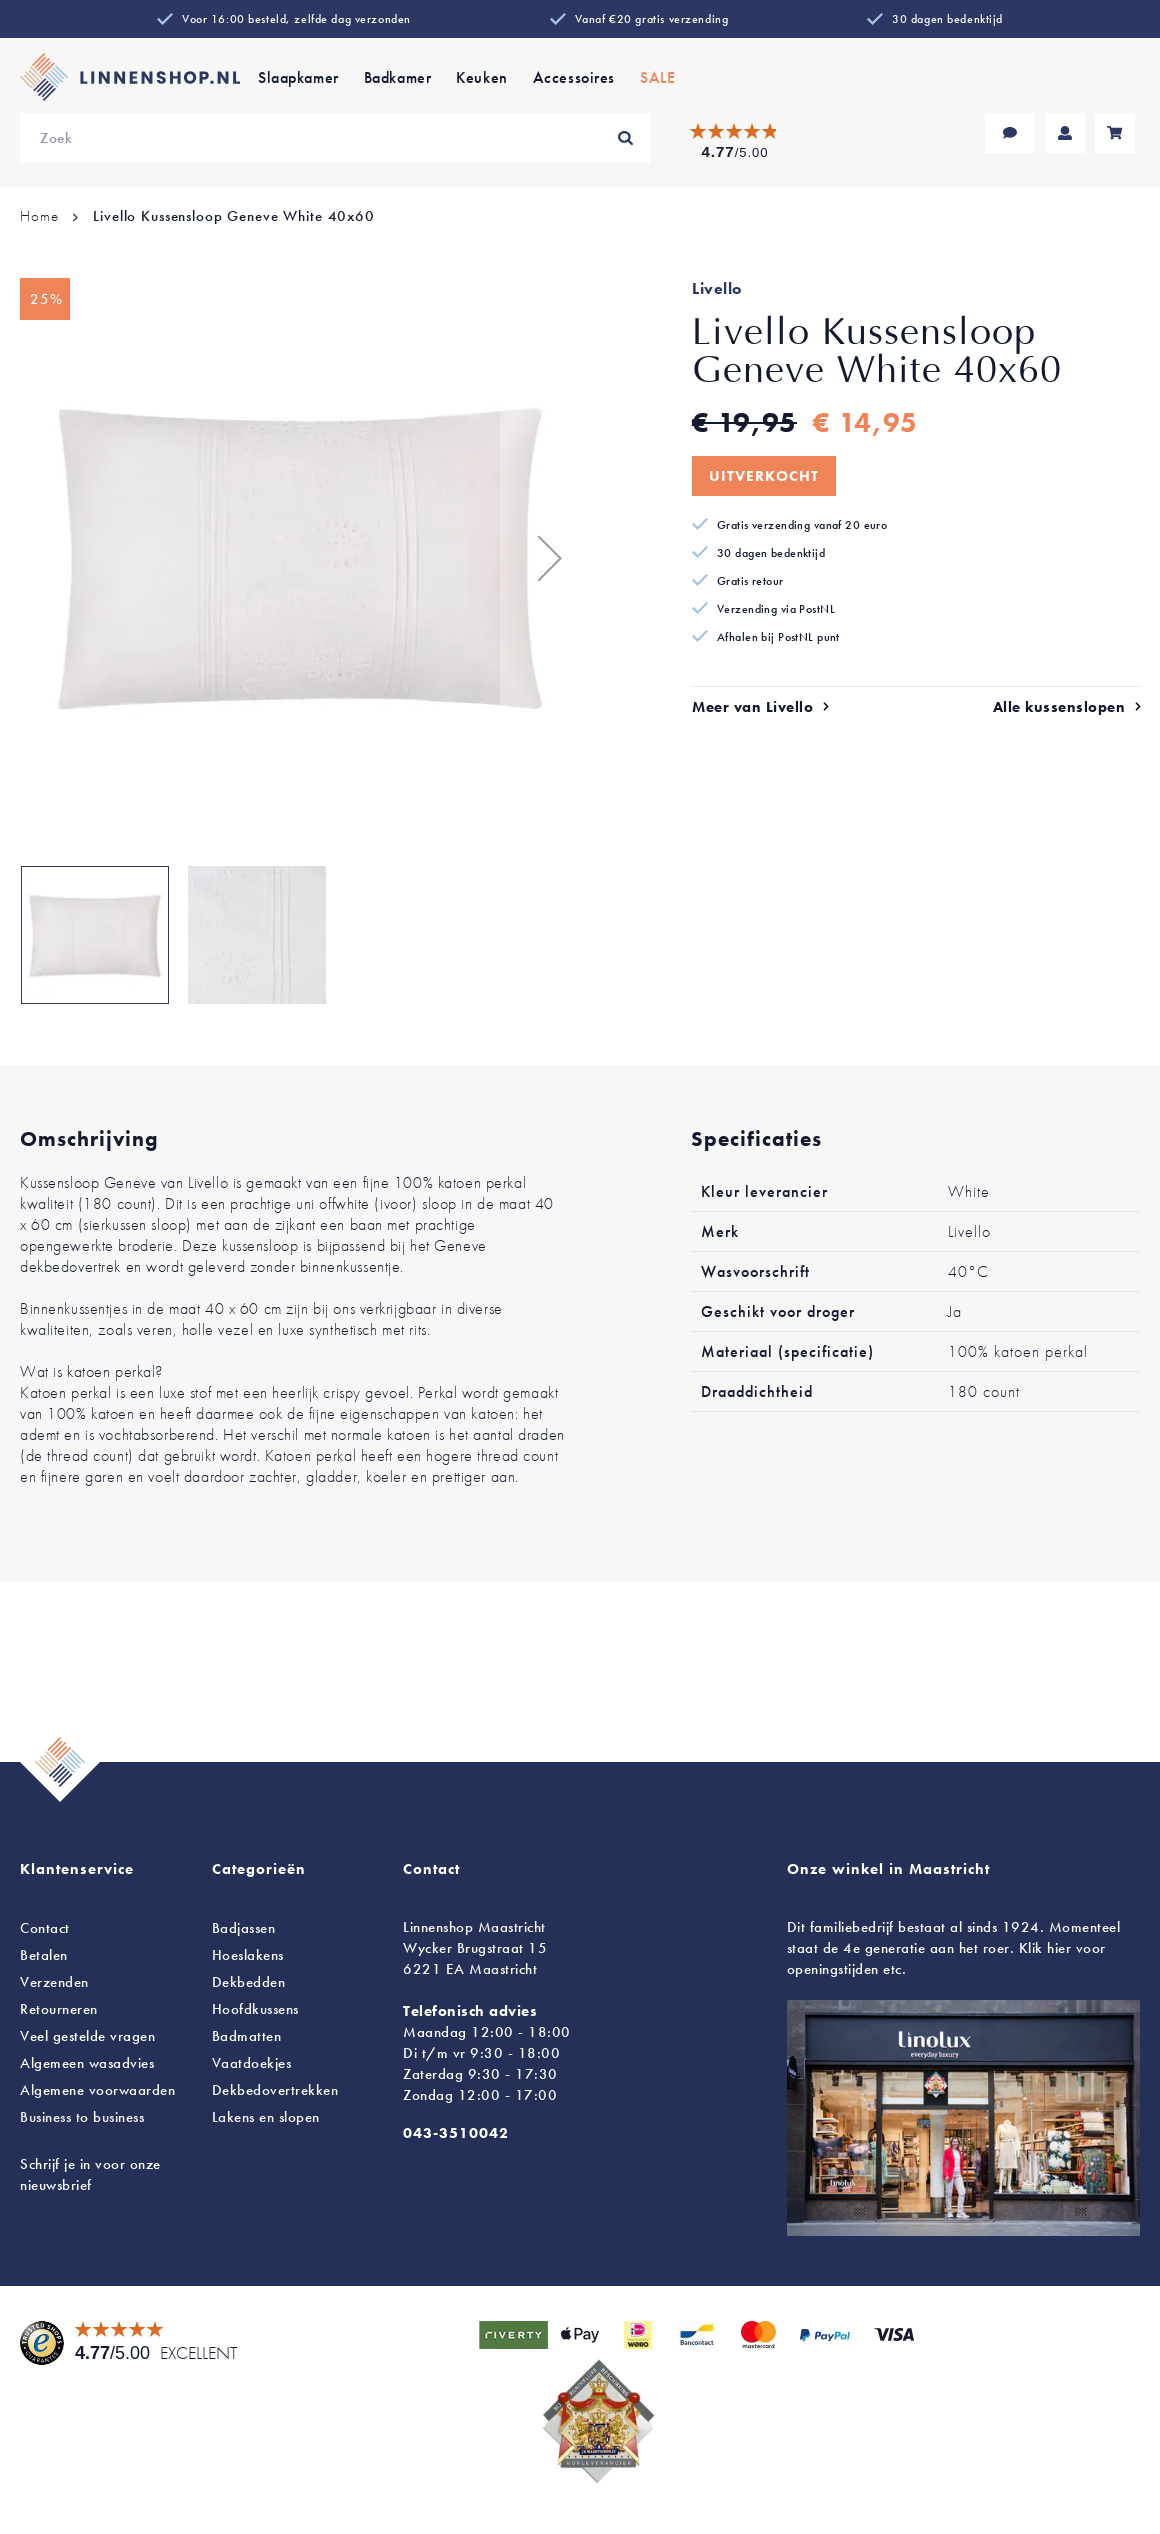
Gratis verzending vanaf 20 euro (802, 525)
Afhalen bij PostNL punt (778, 637)
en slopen (266, 2117)
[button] (540, 558)
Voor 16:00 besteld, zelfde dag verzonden (296, 19)
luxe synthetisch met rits (352, 1329)
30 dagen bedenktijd (947, 19)
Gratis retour (750, 581)
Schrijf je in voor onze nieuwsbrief (90, 2174)
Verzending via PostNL (776, 609)
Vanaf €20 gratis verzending (651, 19)
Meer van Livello (752, 707)
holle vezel (217, 1329)
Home (39, 216)
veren (155, 1329)
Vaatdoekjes (252, 2063)
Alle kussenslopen (1059, 707)
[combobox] (335, 138)
